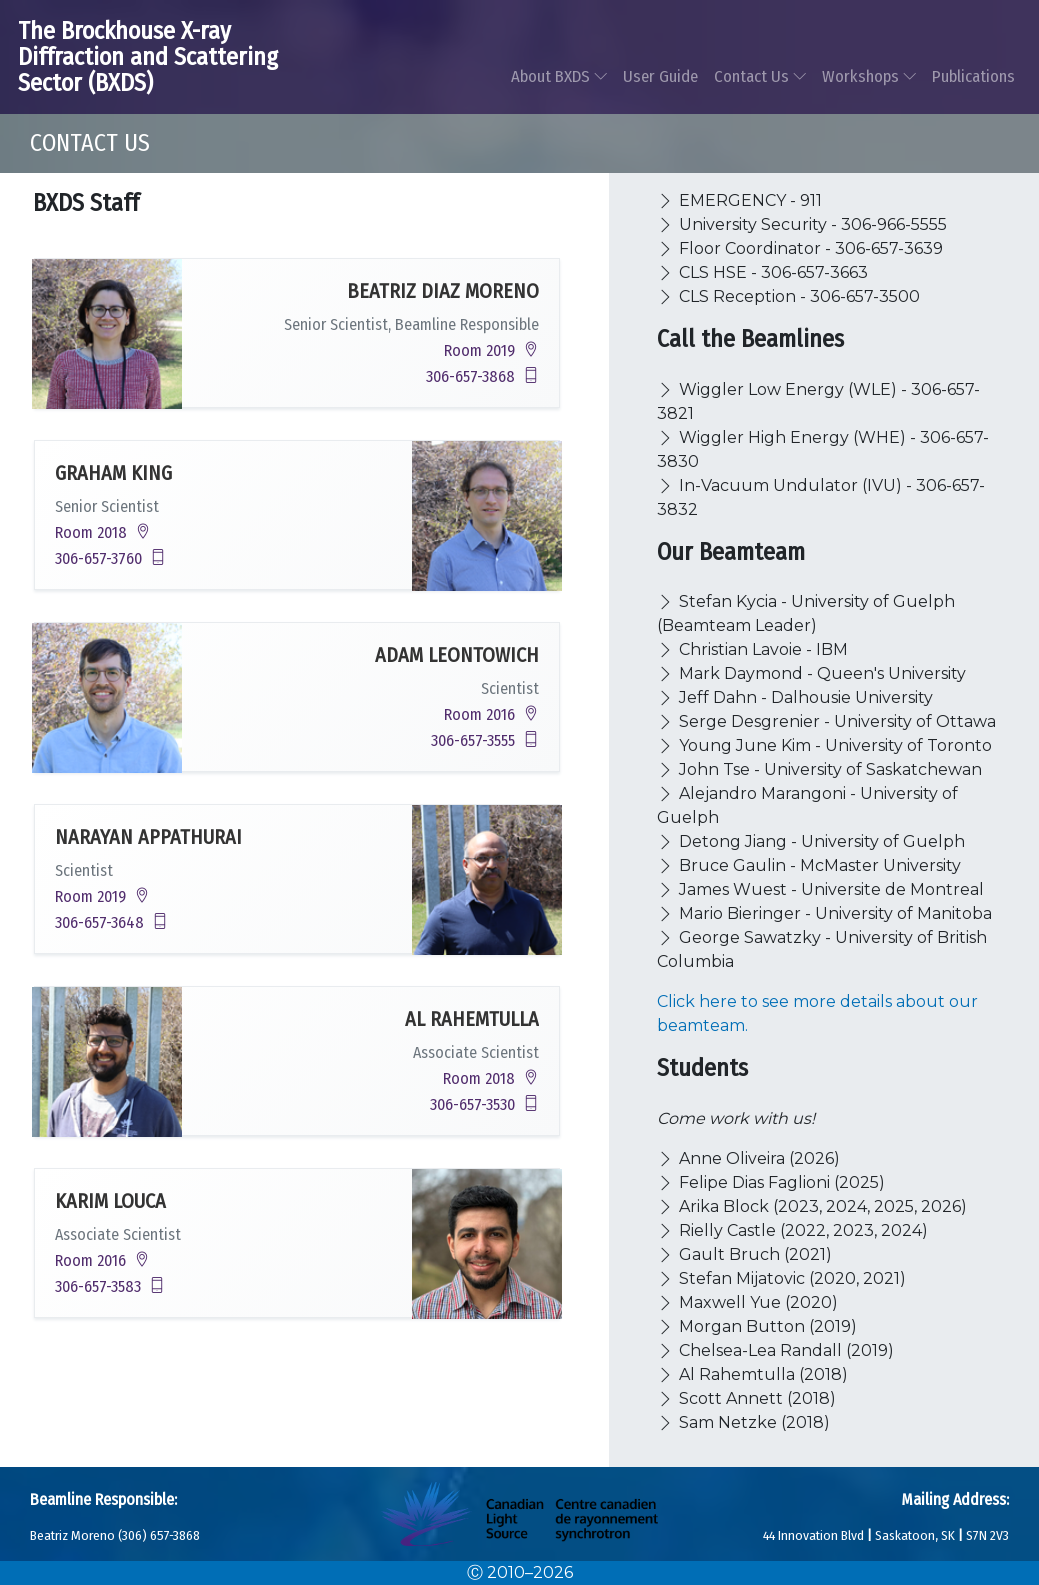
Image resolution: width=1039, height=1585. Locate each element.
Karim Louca (110, 1201)
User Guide (660, 76)
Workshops (869, 76)
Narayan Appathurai (148, 837)
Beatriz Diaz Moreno (443, 291)
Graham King (113, 473)
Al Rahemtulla (472, 1019)
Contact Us (760, 76)
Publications (973, 76)
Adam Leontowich (457, 655)
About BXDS (559, 76)
